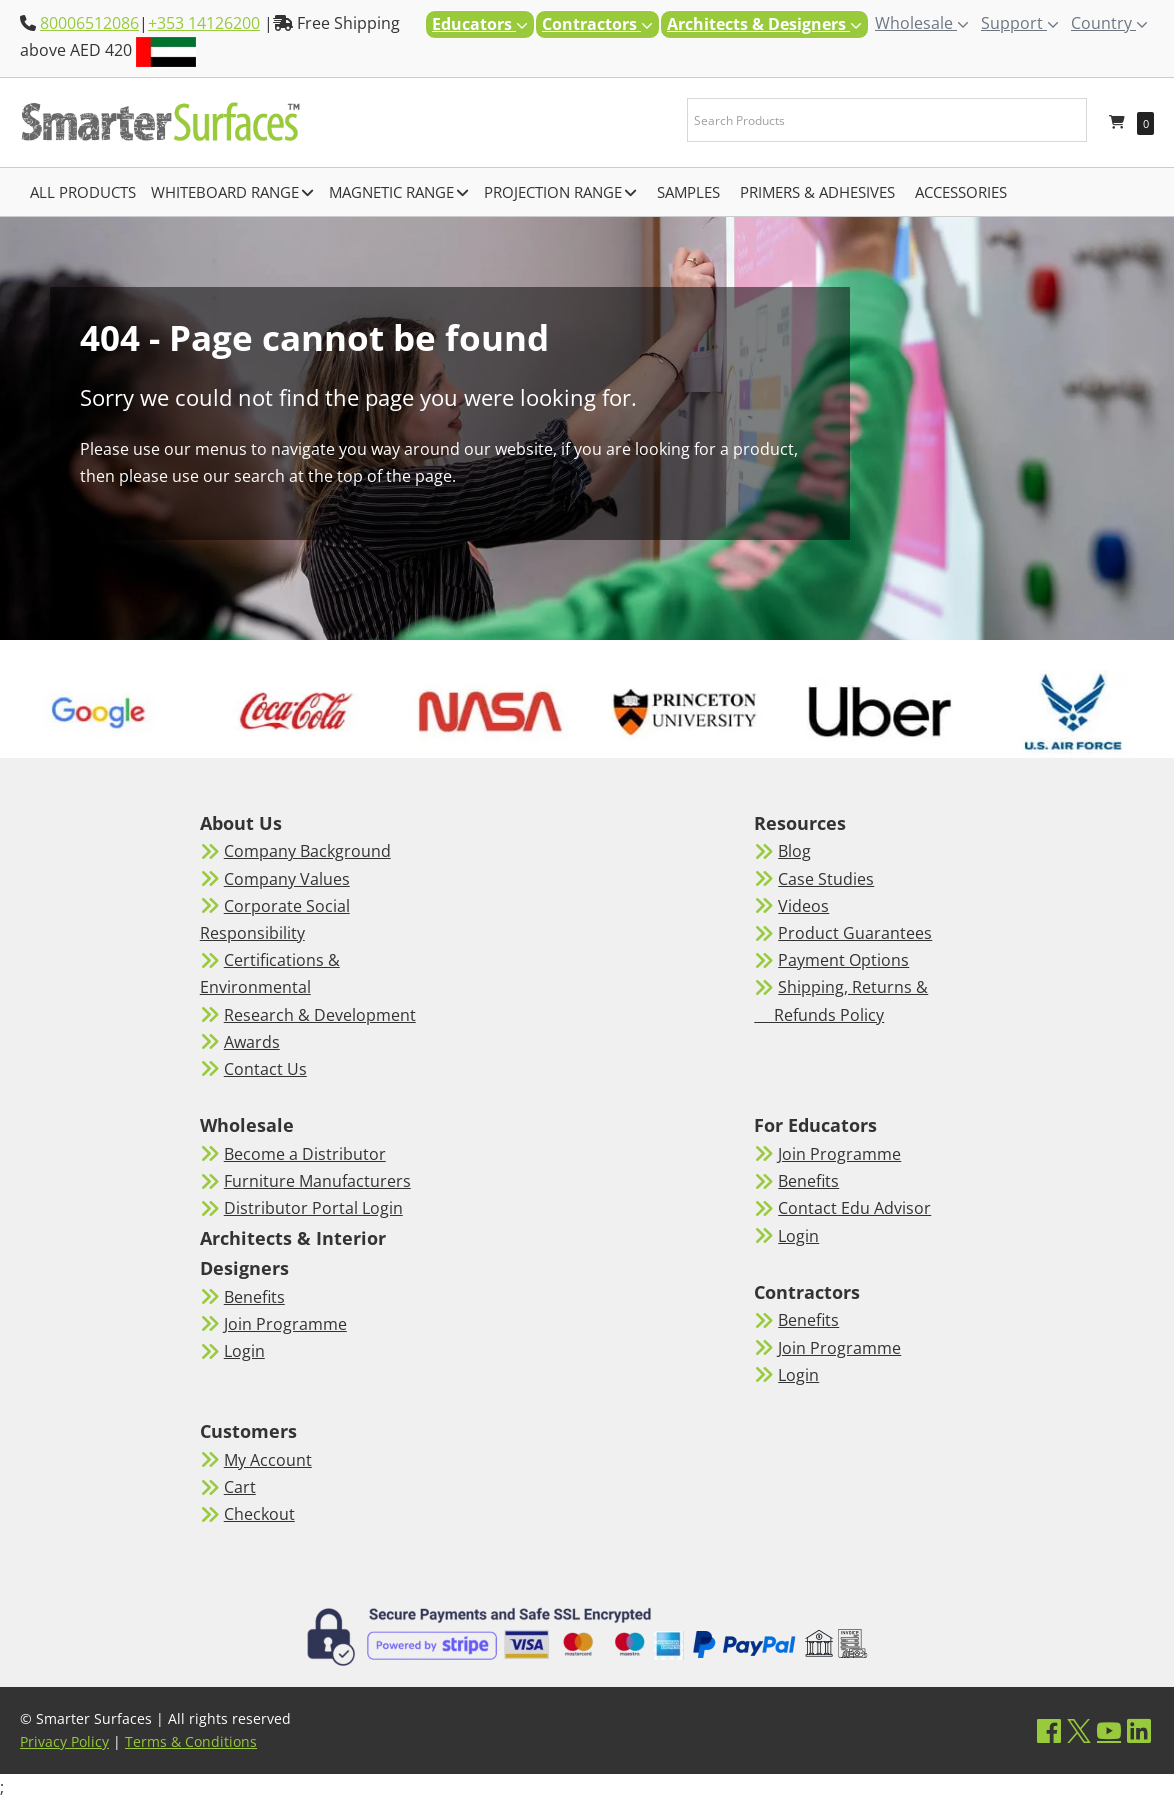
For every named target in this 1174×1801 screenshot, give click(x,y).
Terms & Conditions (191, 1741)
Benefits (254, 1297)
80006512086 (89, 23)
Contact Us (265, 1069)
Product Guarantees (855, 933)
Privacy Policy (64, 1741)
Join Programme (285, 1324)
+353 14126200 (204, 23)
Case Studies (826, 879)
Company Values (287, 879)
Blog (794, 851)
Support (1020, 23)
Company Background (307, 851)
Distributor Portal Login (313, 1208)
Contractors (597, 24)
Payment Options (843, 960)
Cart (240, 1487)
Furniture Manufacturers (317, 1181)
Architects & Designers (764, 24)
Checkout (259, 1514)
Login (244, 1351)
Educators (480, 24)
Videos (803, 906)
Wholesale (922, 23)
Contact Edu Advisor (854, 1208)
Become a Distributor (305, 1154)
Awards (252, 1042)
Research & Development (320, 1015)
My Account (268, 1460)
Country (1109, 23)
